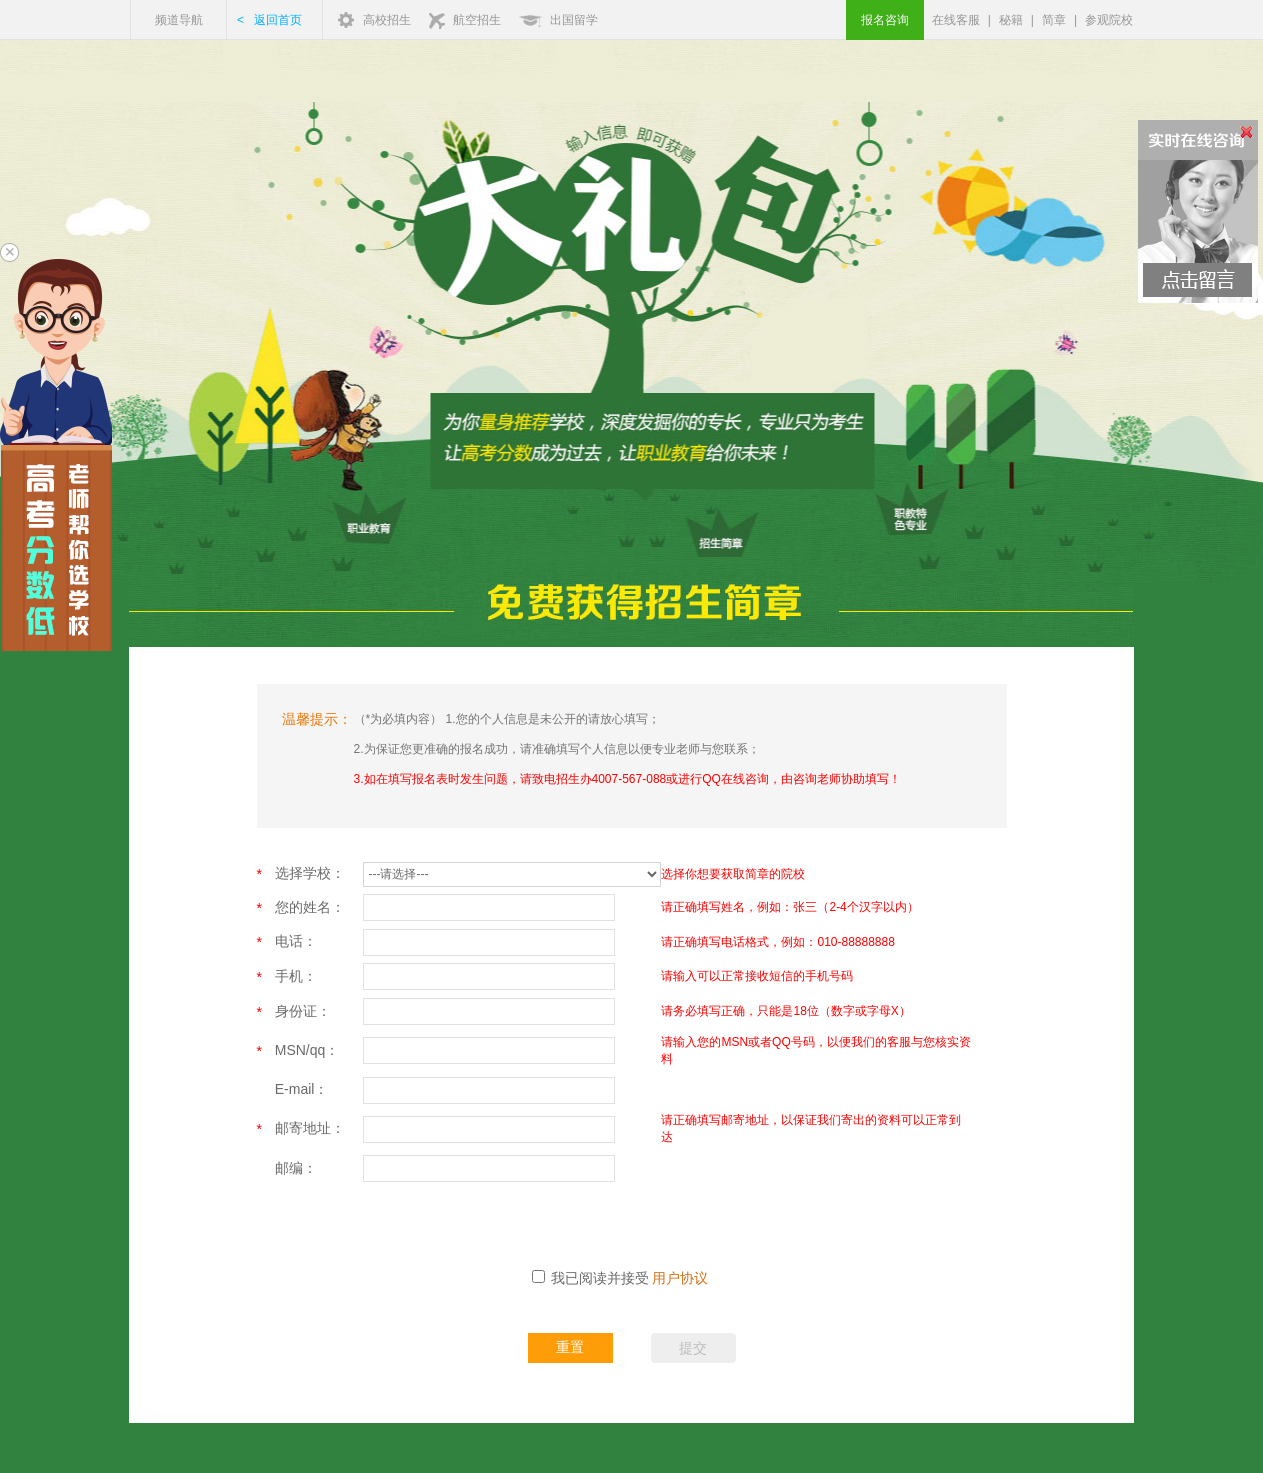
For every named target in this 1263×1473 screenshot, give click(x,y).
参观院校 (1109, 20)
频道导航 (179, 20)
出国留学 (574, 20)
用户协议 (680, 1278)
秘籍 (1011, 20)
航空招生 (477, 20)
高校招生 (387, 20)
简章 (1054, 20)
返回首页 (278, 20)
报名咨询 (885, 20)
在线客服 (956, 20)
